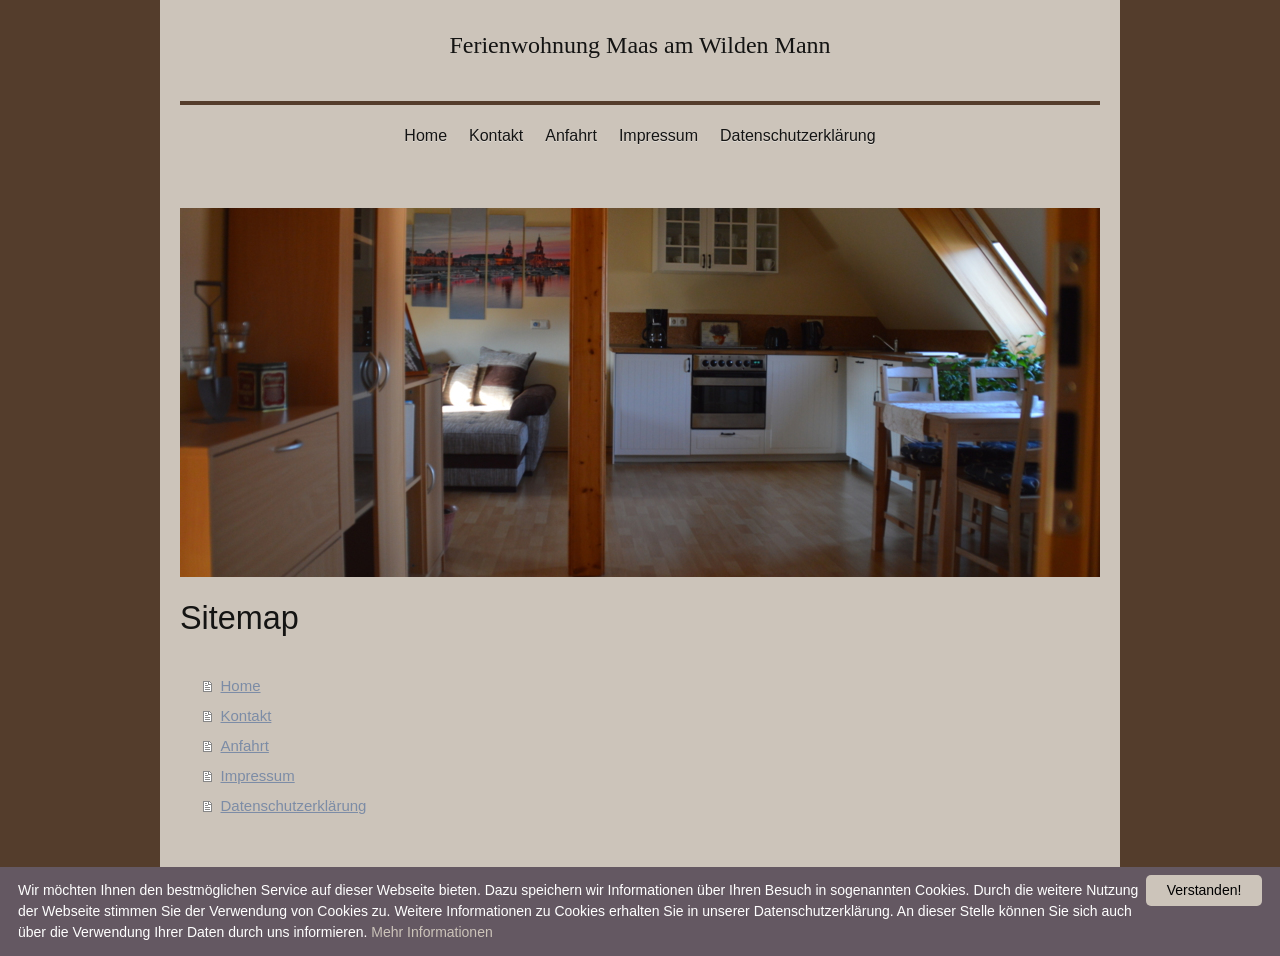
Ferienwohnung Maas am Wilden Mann (639, 45)
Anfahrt (245, 745)
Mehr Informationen (431, 932)
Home (241, 685)
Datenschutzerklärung (294, 805)
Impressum (258, 775)
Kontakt (246, 715)
